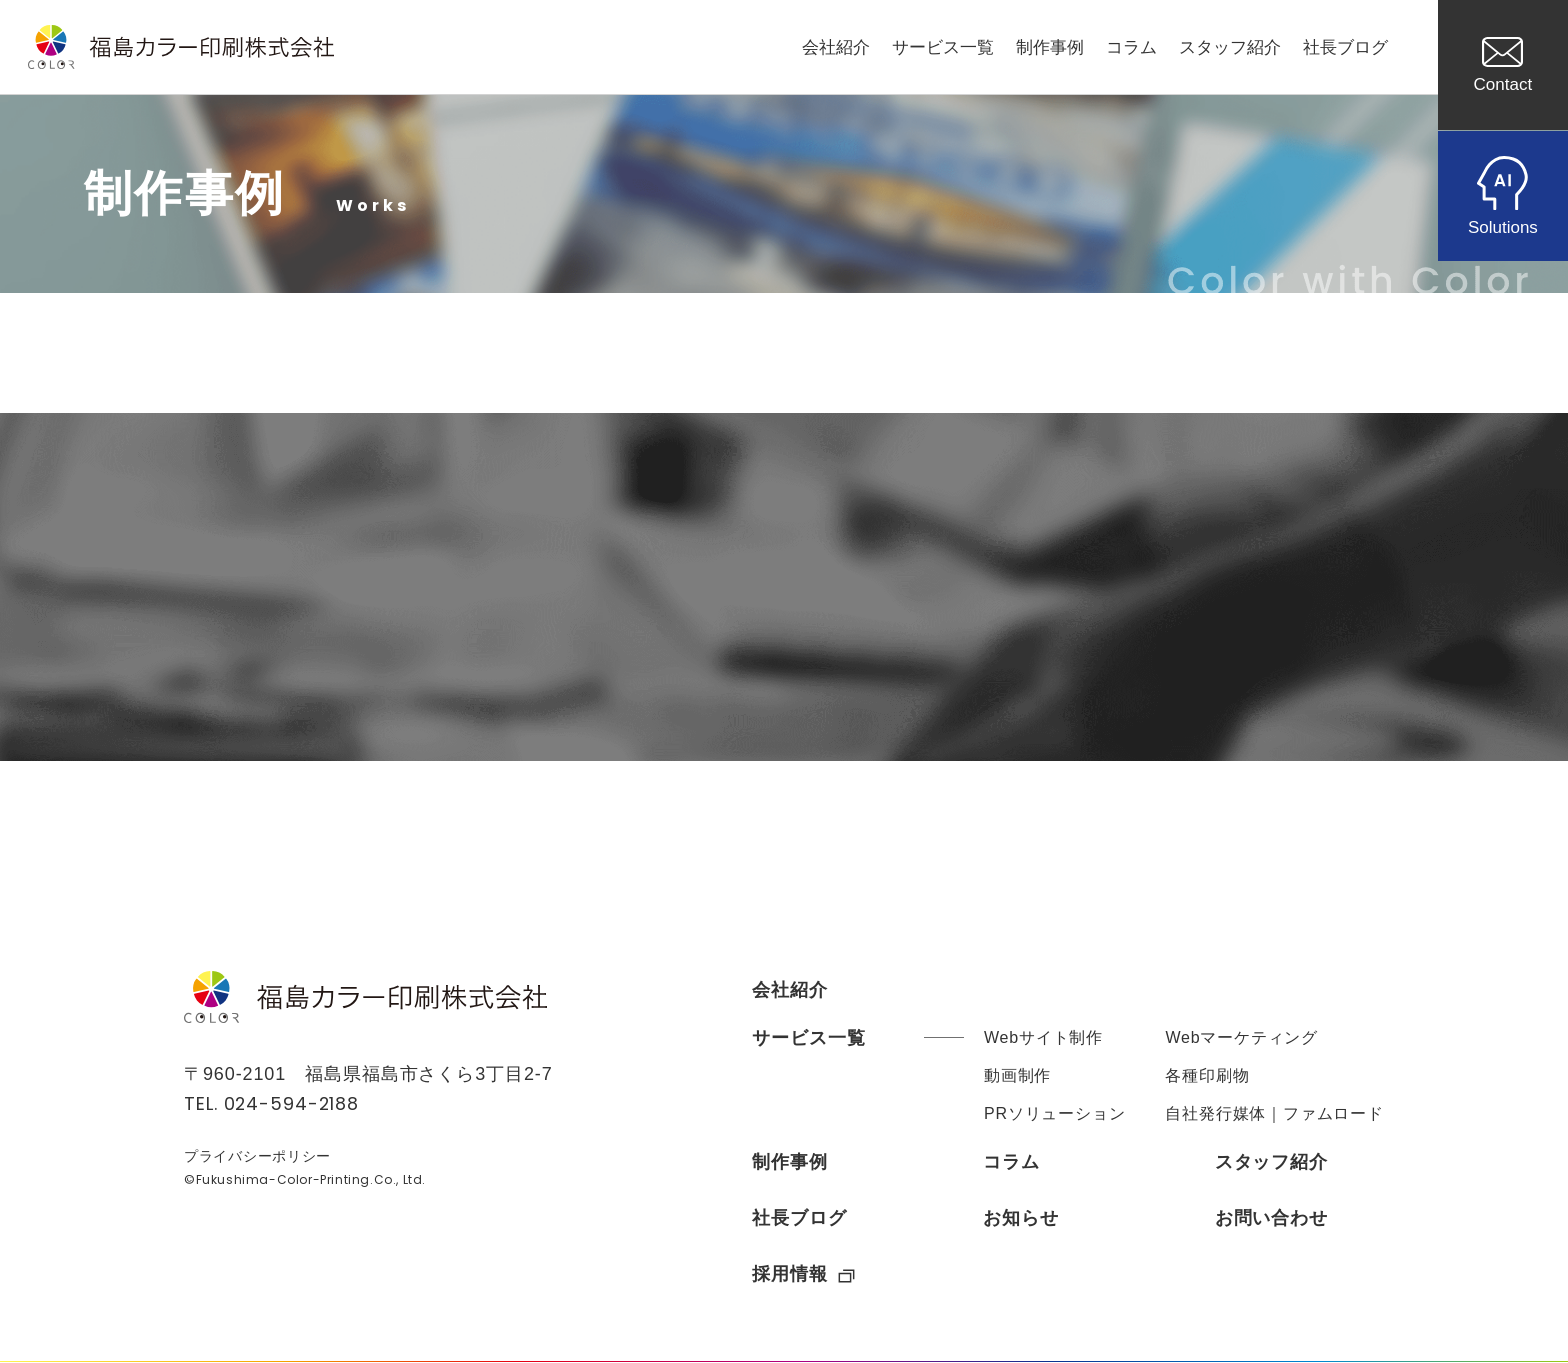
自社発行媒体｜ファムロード (1274, 1113)
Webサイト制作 (1043, 1037)
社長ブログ (1345, 47)
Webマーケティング (1241, 1037)
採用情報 (803, 1274)
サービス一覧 (943, 47)
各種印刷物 (1207, 1075)
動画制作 (1017, 1075)
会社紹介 (836, 47)
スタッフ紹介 (1230, 47)
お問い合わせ (1271, 1218)
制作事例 (1050, 47)
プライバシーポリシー (257, 1158)
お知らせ (1021, 1218)
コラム (1131, 47)
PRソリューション (1054, 1113)
